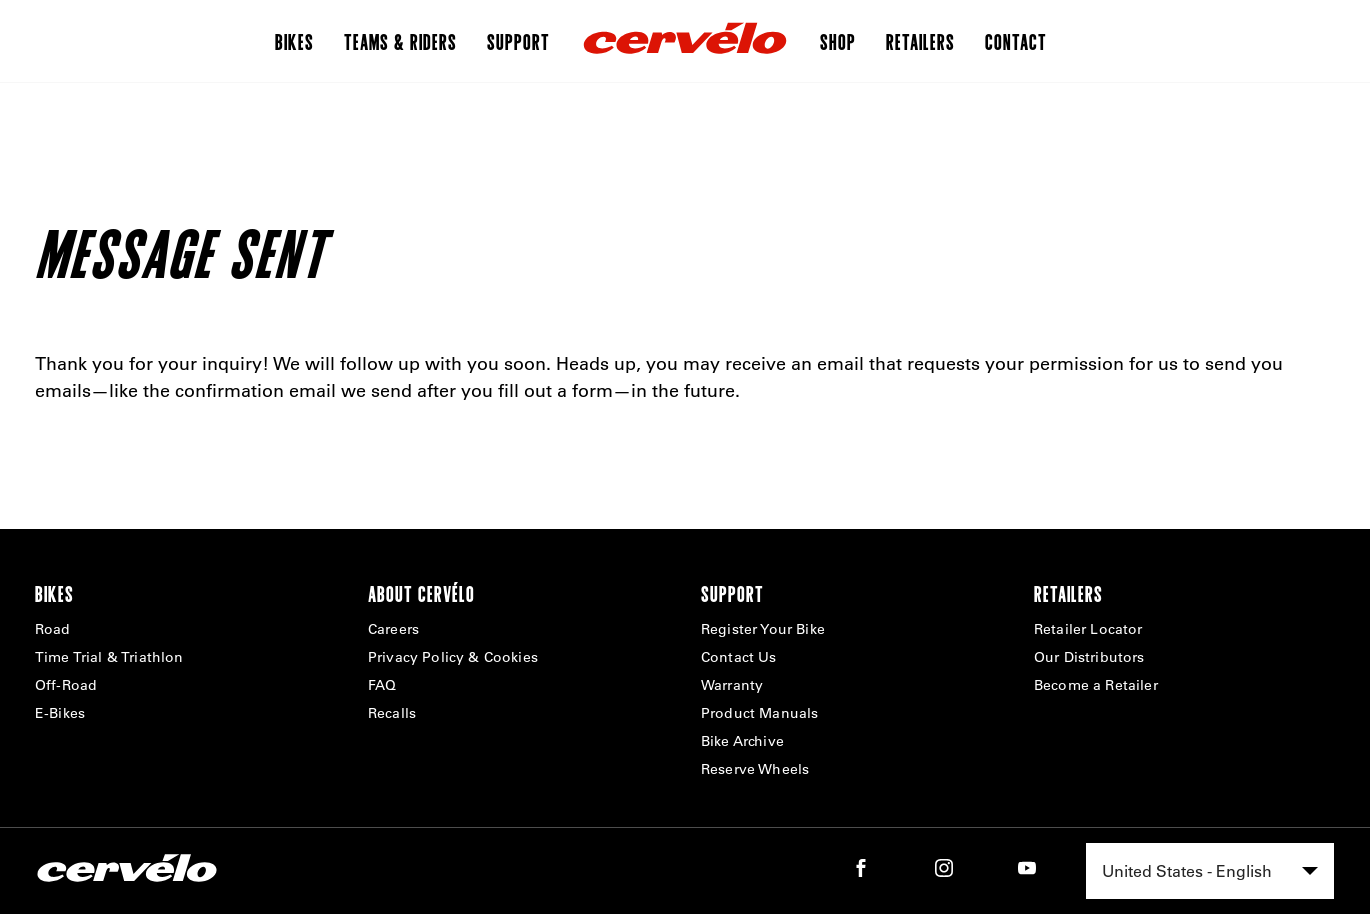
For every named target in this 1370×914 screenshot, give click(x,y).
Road (53, 629)
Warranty (732, 685)
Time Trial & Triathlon (109, 657)
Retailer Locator (1088, 629)
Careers (393, 629)
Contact (1016, 41)
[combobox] (1210, 871)
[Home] (685, 41)
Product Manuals (759, 713)
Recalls (392, 713)
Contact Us (739, 657)
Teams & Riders (400, 41)
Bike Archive (742, 741)
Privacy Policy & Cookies (453, 657)
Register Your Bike (763, 629)
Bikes (294, 41)
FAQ (382, 685)
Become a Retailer (1096, 685)
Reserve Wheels (755, 769)
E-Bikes (60, 713)
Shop (838, 41)
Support (518, 41)
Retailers (920, 41)
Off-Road (66, 685)
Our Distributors (1089, 657)
